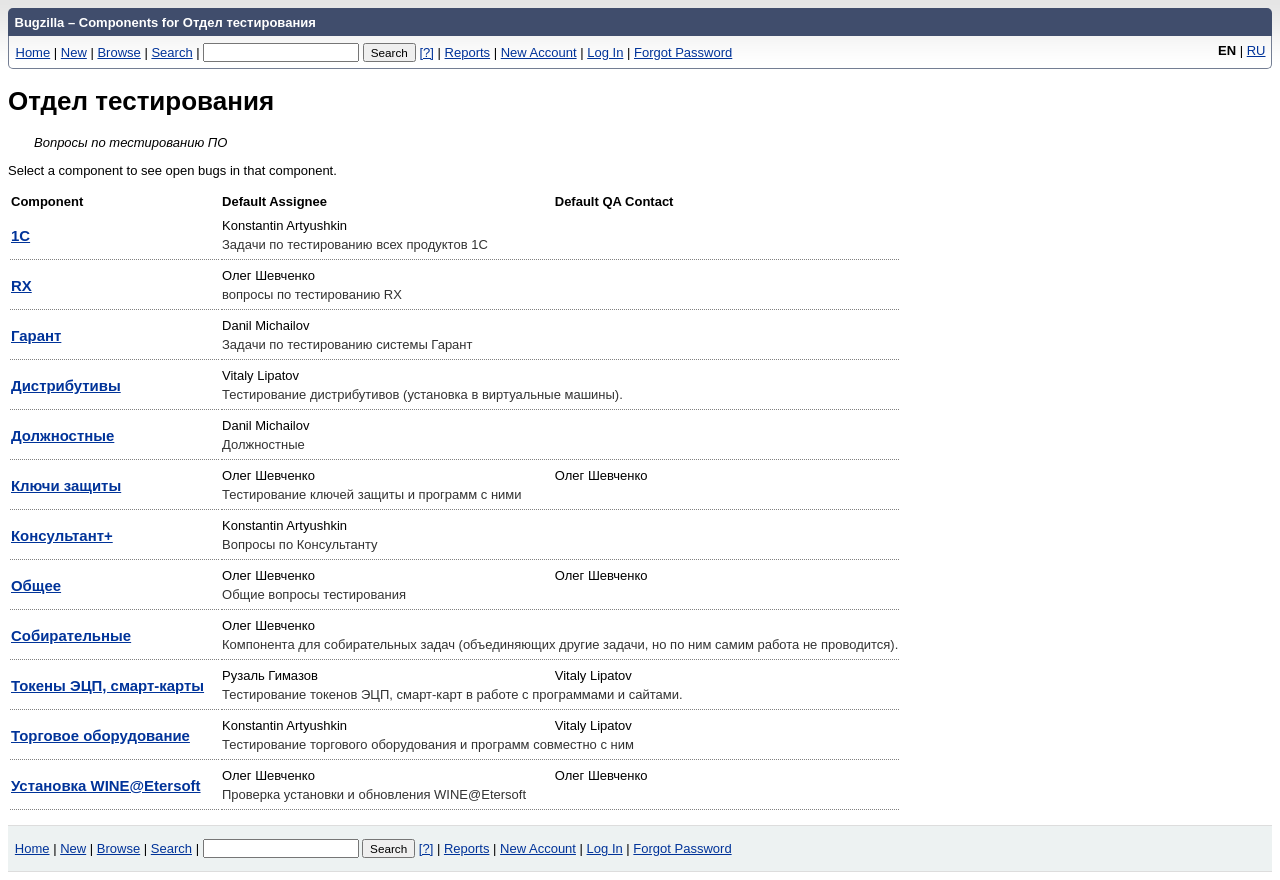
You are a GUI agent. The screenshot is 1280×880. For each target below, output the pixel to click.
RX (21, 285)
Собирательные (71, 635)
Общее (36, 585)
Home (33, 52)
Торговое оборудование (100, 735)
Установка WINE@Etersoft (106, 785)
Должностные (62, 435)
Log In (605, 52)
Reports (468, 52)
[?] (426, 52)
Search (171, 52)
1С (20, 235)
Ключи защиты (66, 485)
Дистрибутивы (66, 385)
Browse (118, 52)
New (74, 52)
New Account (539, 52)
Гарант (36, 335)
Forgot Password (683, 52)
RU (1256, 50)
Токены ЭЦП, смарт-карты (107, 685)
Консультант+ (62, 535)
